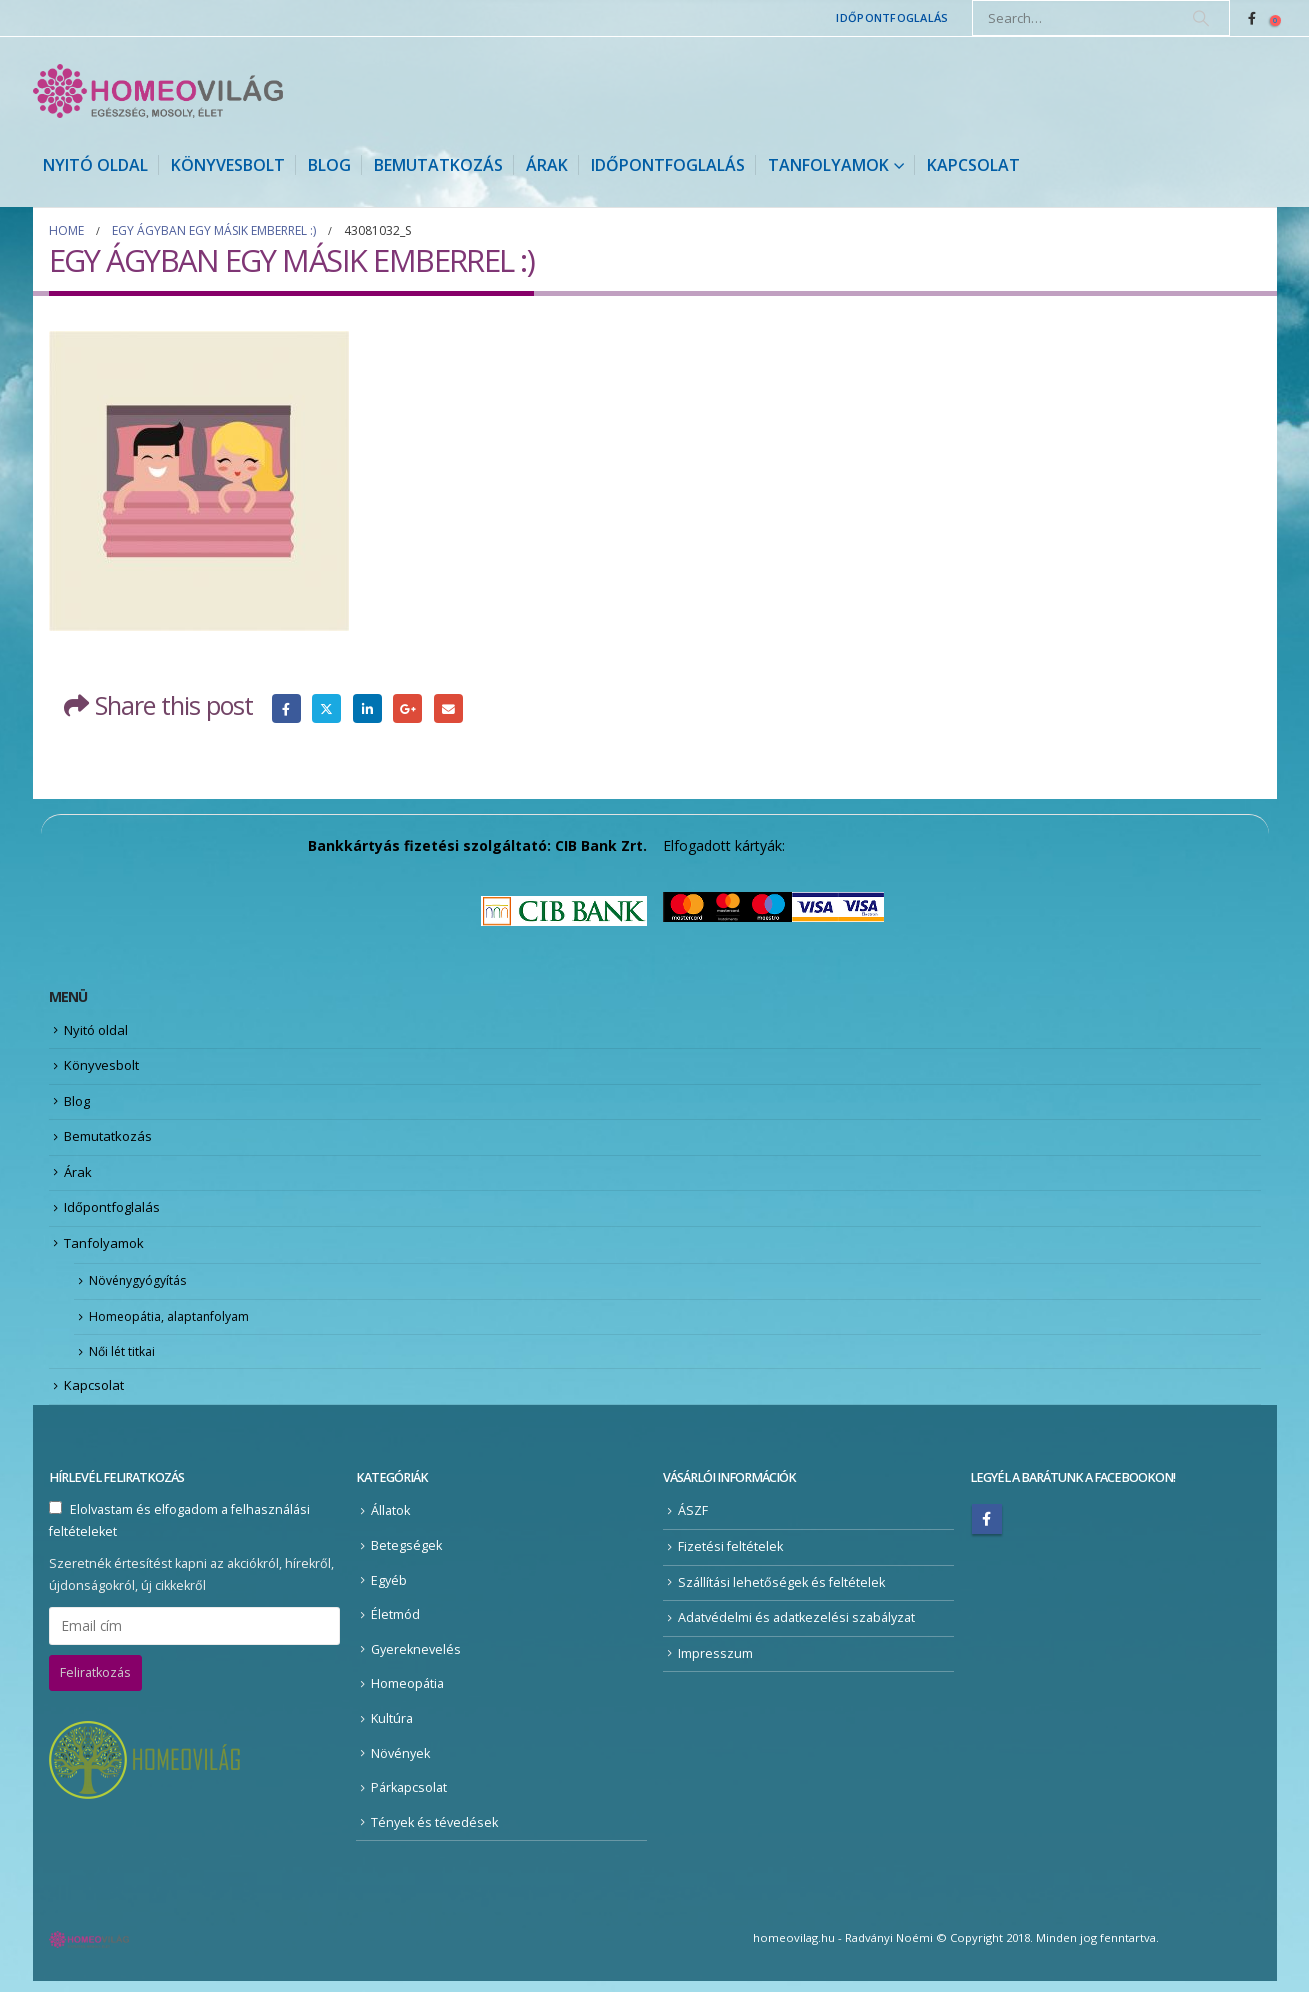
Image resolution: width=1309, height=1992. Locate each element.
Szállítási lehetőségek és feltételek (781, 1592)
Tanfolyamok (828, 165)
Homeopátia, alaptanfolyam (174, 1325)
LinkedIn (367, 708)
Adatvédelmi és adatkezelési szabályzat (796, 1628)
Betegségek (406, 1555)
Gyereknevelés (416, 1659)
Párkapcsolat (409, 1798)
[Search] (1201, 18)
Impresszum (715, 1663)
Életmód (395, 1625)
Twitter (326, 708)
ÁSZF (693, 1521)
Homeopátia (407, 1694)
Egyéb (389, 1590)
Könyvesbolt (228, 165)
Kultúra (392, 1729)
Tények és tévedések (434, 1832)
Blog (329, 165)
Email (448, 708)
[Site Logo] (158, 91)
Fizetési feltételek (730, 1556)
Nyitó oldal (95, 165)
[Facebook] (1252, 18)
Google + (407, 708)
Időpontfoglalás (892, 17)
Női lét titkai (124, 1361)
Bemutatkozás (438, 165)
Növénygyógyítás (141, 1288)
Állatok (390, 1521)
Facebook (286, 708)
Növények (400, 1763)
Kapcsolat (973, 165)
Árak (547, 165)
